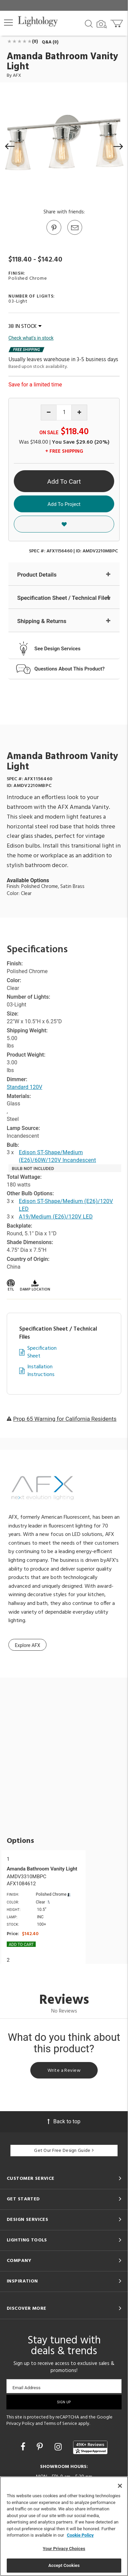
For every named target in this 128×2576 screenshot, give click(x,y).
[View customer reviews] (90, 2447)
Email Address (26, 2387)
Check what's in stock (31, 338)
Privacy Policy (20, 2424)
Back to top (63, 2121)
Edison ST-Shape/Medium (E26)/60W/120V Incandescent (57, 1156)
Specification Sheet (42, 1352)
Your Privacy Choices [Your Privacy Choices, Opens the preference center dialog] (64, 2548)
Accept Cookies (63, 2565)
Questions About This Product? (69, 669)
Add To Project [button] (64, 504)
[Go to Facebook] (24, 2447)
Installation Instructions (41, 1371)
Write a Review (64, 2070)
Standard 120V (24, 1087)
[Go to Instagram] (59, 2447)
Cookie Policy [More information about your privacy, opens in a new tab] (80, 2535)
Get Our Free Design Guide (64, 2151)
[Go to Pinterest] (53, 234)
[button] (8, 22)
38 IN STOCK (24, 326)
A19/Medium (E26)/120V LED (56, 1216)
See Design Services (57, 649)
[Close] (120, 2485)
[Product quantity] (64, 412)
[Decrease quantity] (49, 412)
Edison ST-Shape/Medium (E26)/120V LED (66, 1205)
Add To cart (21, 1944)
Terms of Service (60, 2424)
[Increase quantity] (79, 412)
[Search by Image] (101, 24)
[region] (64, 2526)
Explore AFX (27, 1645)
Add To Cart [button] (64, 481)
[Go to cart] (117, 22)
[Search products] (89, 23)
